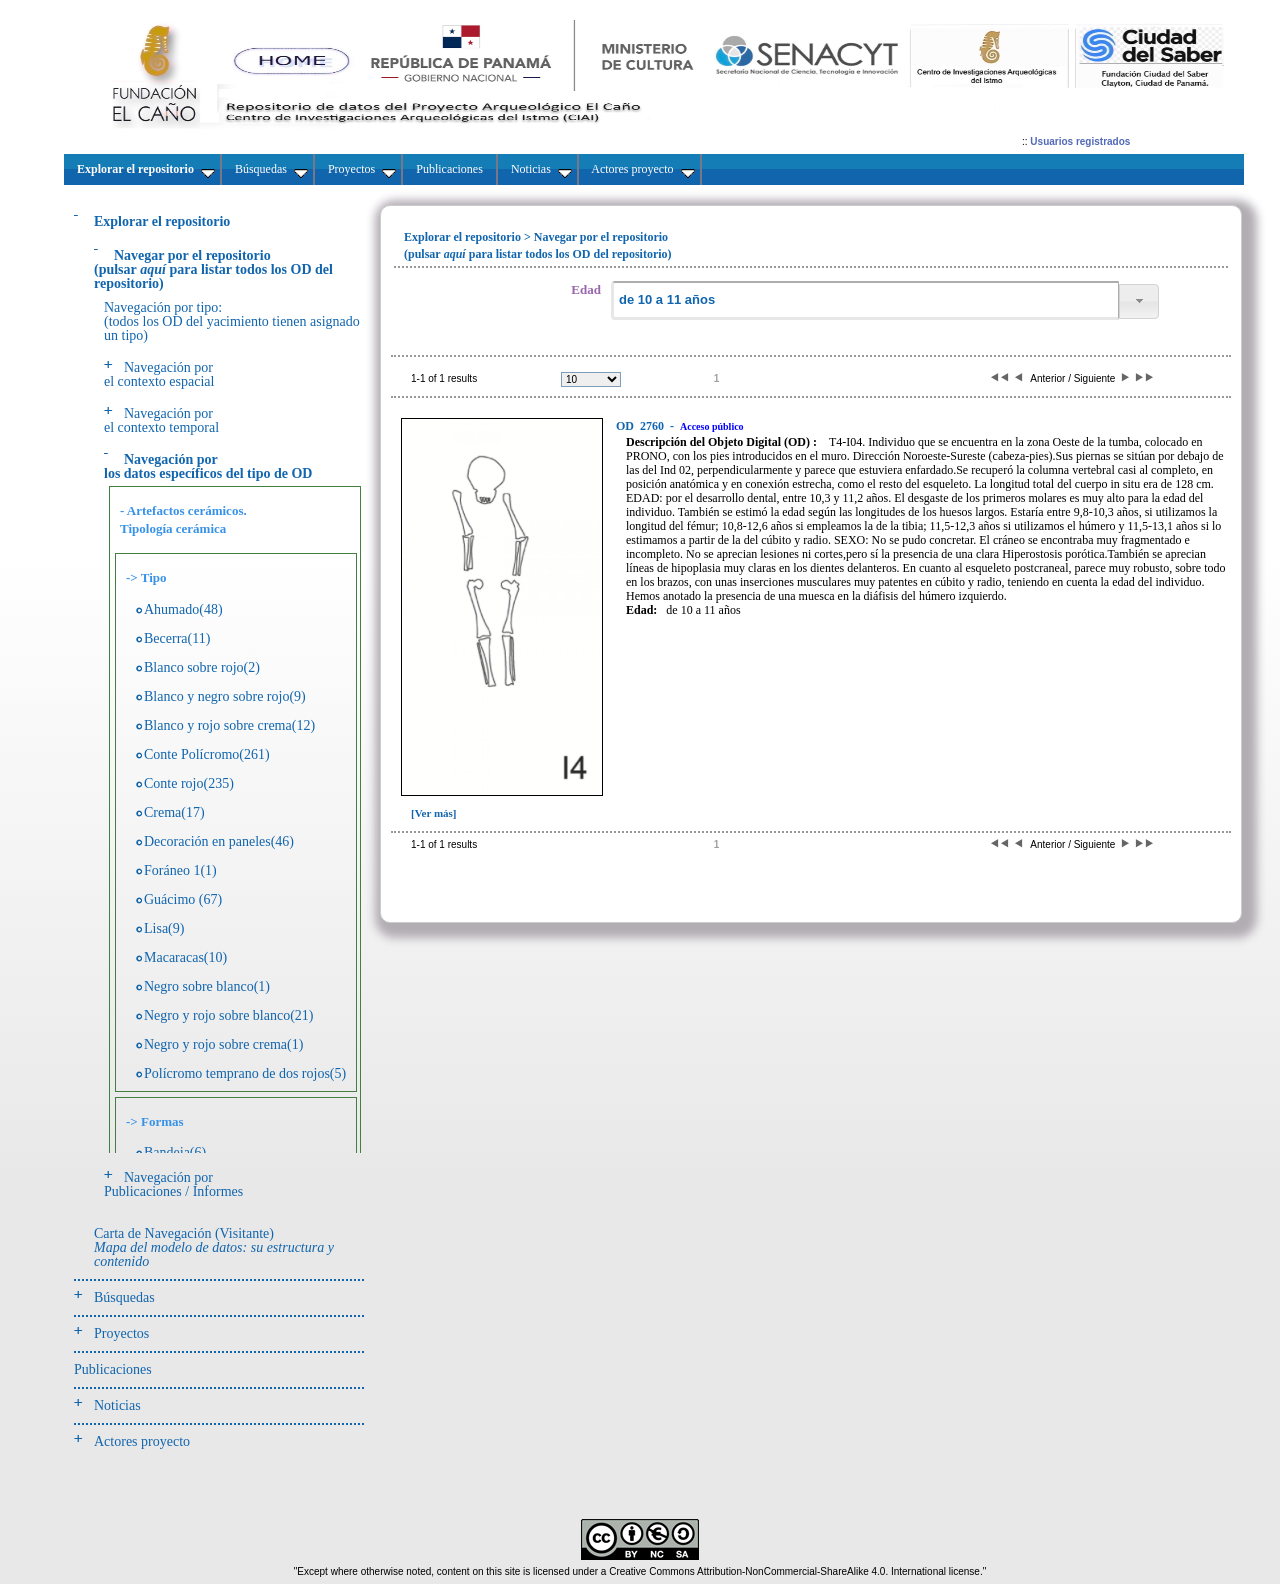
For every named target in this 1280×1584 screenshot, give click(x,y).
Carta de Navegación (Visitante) (214, 1247)
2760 (641, 426)
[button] (1139, 301)
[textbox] (865, 300)
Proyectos (121, 1333)
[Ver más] (434, 813)
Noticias (117, 1405)
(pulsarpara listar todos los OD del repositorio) (213, 269)
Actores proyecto (142, 1441)
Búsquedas (124, 1297)
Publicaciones (113, 1369)
